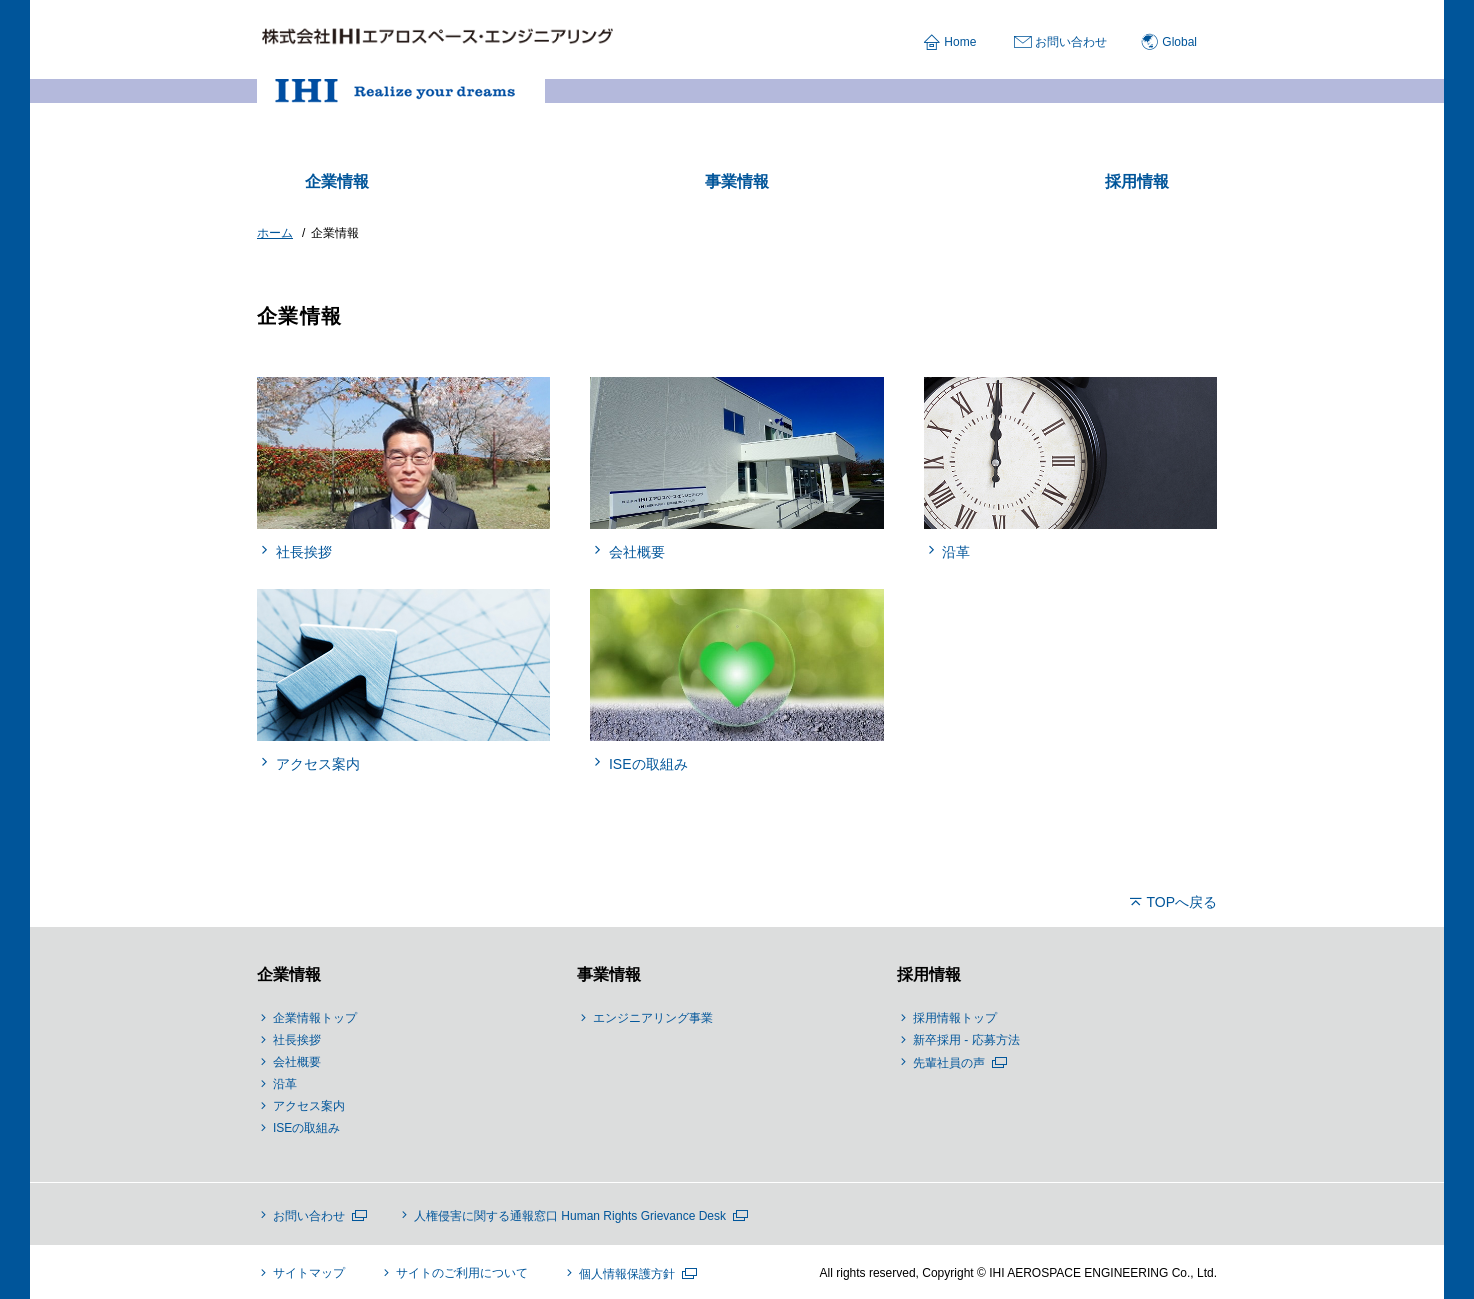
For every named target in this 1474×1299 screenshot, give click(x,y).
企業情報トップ (315, 1018)
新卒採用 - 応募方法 (966, 1040)
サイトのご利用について (462, 1273)
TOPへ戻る (1181, 902)
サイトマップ (309, 1273)
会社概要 (297, 1062)
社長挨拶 (297, 1040)
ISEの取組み (306, 1128)
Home (960, 42)
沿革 (285, 1084)
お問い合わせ (1071, 42)
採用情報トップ (955, 1018)
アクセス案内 (309, 1106)
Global (1179, 42)
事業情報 (609, 974)
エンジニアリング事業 (653, 1018)
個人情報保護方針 (627, 1274)
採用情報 (929, 974)
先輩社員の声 (949, 1063)
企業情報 (289, 974)
